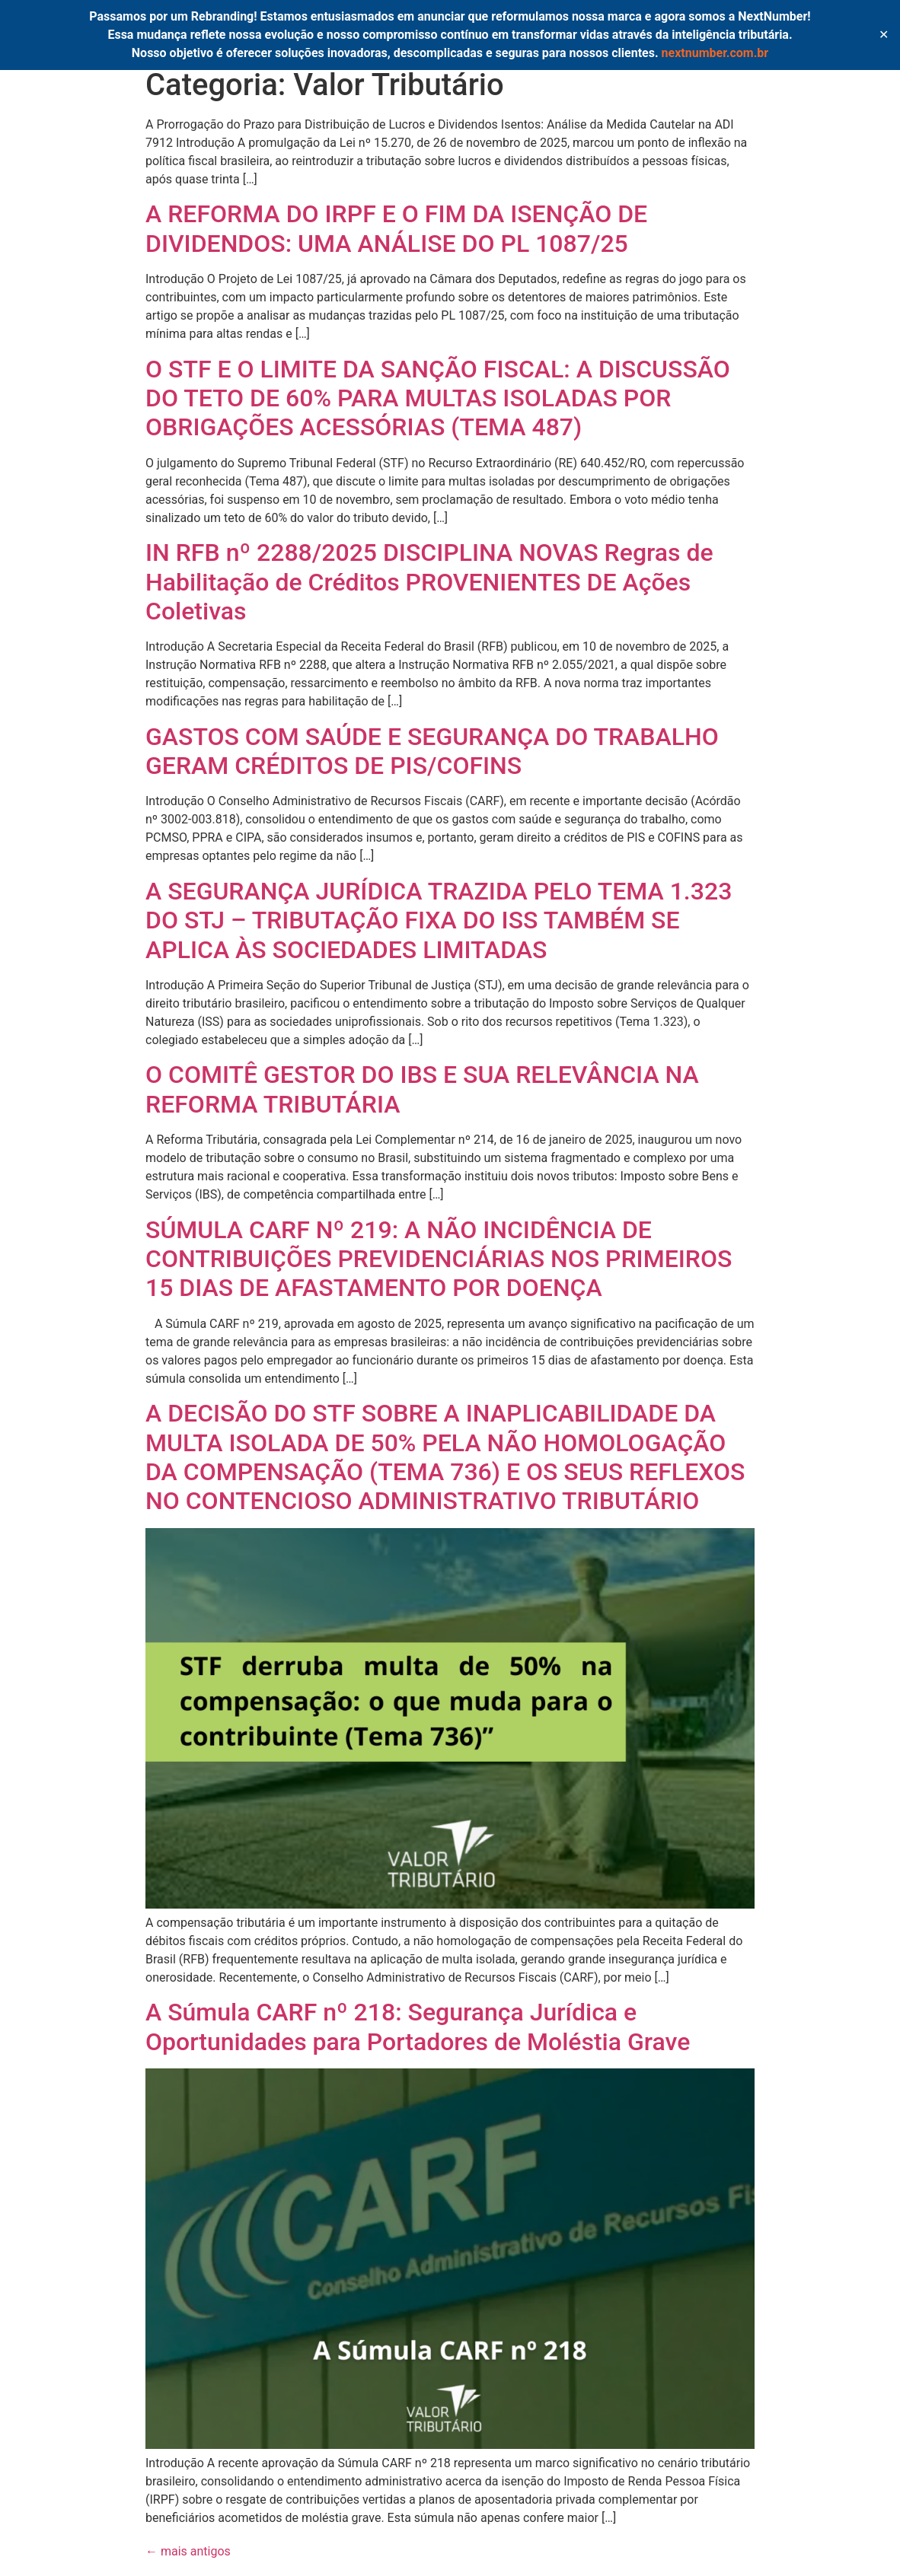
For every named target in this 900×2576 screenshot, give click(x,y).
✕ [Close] (884, 34)
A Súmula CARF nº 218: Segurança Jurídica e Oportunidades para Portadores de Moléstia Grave (417, 2026)
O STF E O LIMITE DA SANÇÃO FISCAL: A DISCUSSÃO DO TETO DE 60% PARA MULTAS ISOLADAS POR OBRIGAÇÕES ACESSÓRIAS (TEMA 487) (437, 398)
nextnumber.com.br (715, 53)
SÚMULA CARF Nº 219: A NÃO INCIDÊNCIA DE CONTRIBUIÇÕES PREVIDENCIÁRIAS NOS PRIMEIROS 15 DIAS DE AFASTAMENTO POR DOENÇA (438, 1259)
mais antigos (188, 2551)
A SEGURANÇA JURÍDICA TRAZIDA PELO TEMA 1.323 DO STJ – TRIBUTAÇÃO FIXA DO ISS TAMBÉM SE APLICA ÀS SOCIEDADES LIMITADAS (438, 920)
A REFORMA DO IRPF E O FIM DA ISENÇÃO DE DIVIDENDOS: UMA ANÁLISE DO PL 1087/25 (396, 228)
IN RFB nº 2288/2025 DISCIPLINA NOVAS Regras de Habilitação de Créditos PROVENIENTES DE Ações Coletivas (429, 582)
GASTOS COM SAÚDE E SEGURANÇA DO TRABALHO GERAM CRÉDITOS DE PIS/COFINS (432, 751)
